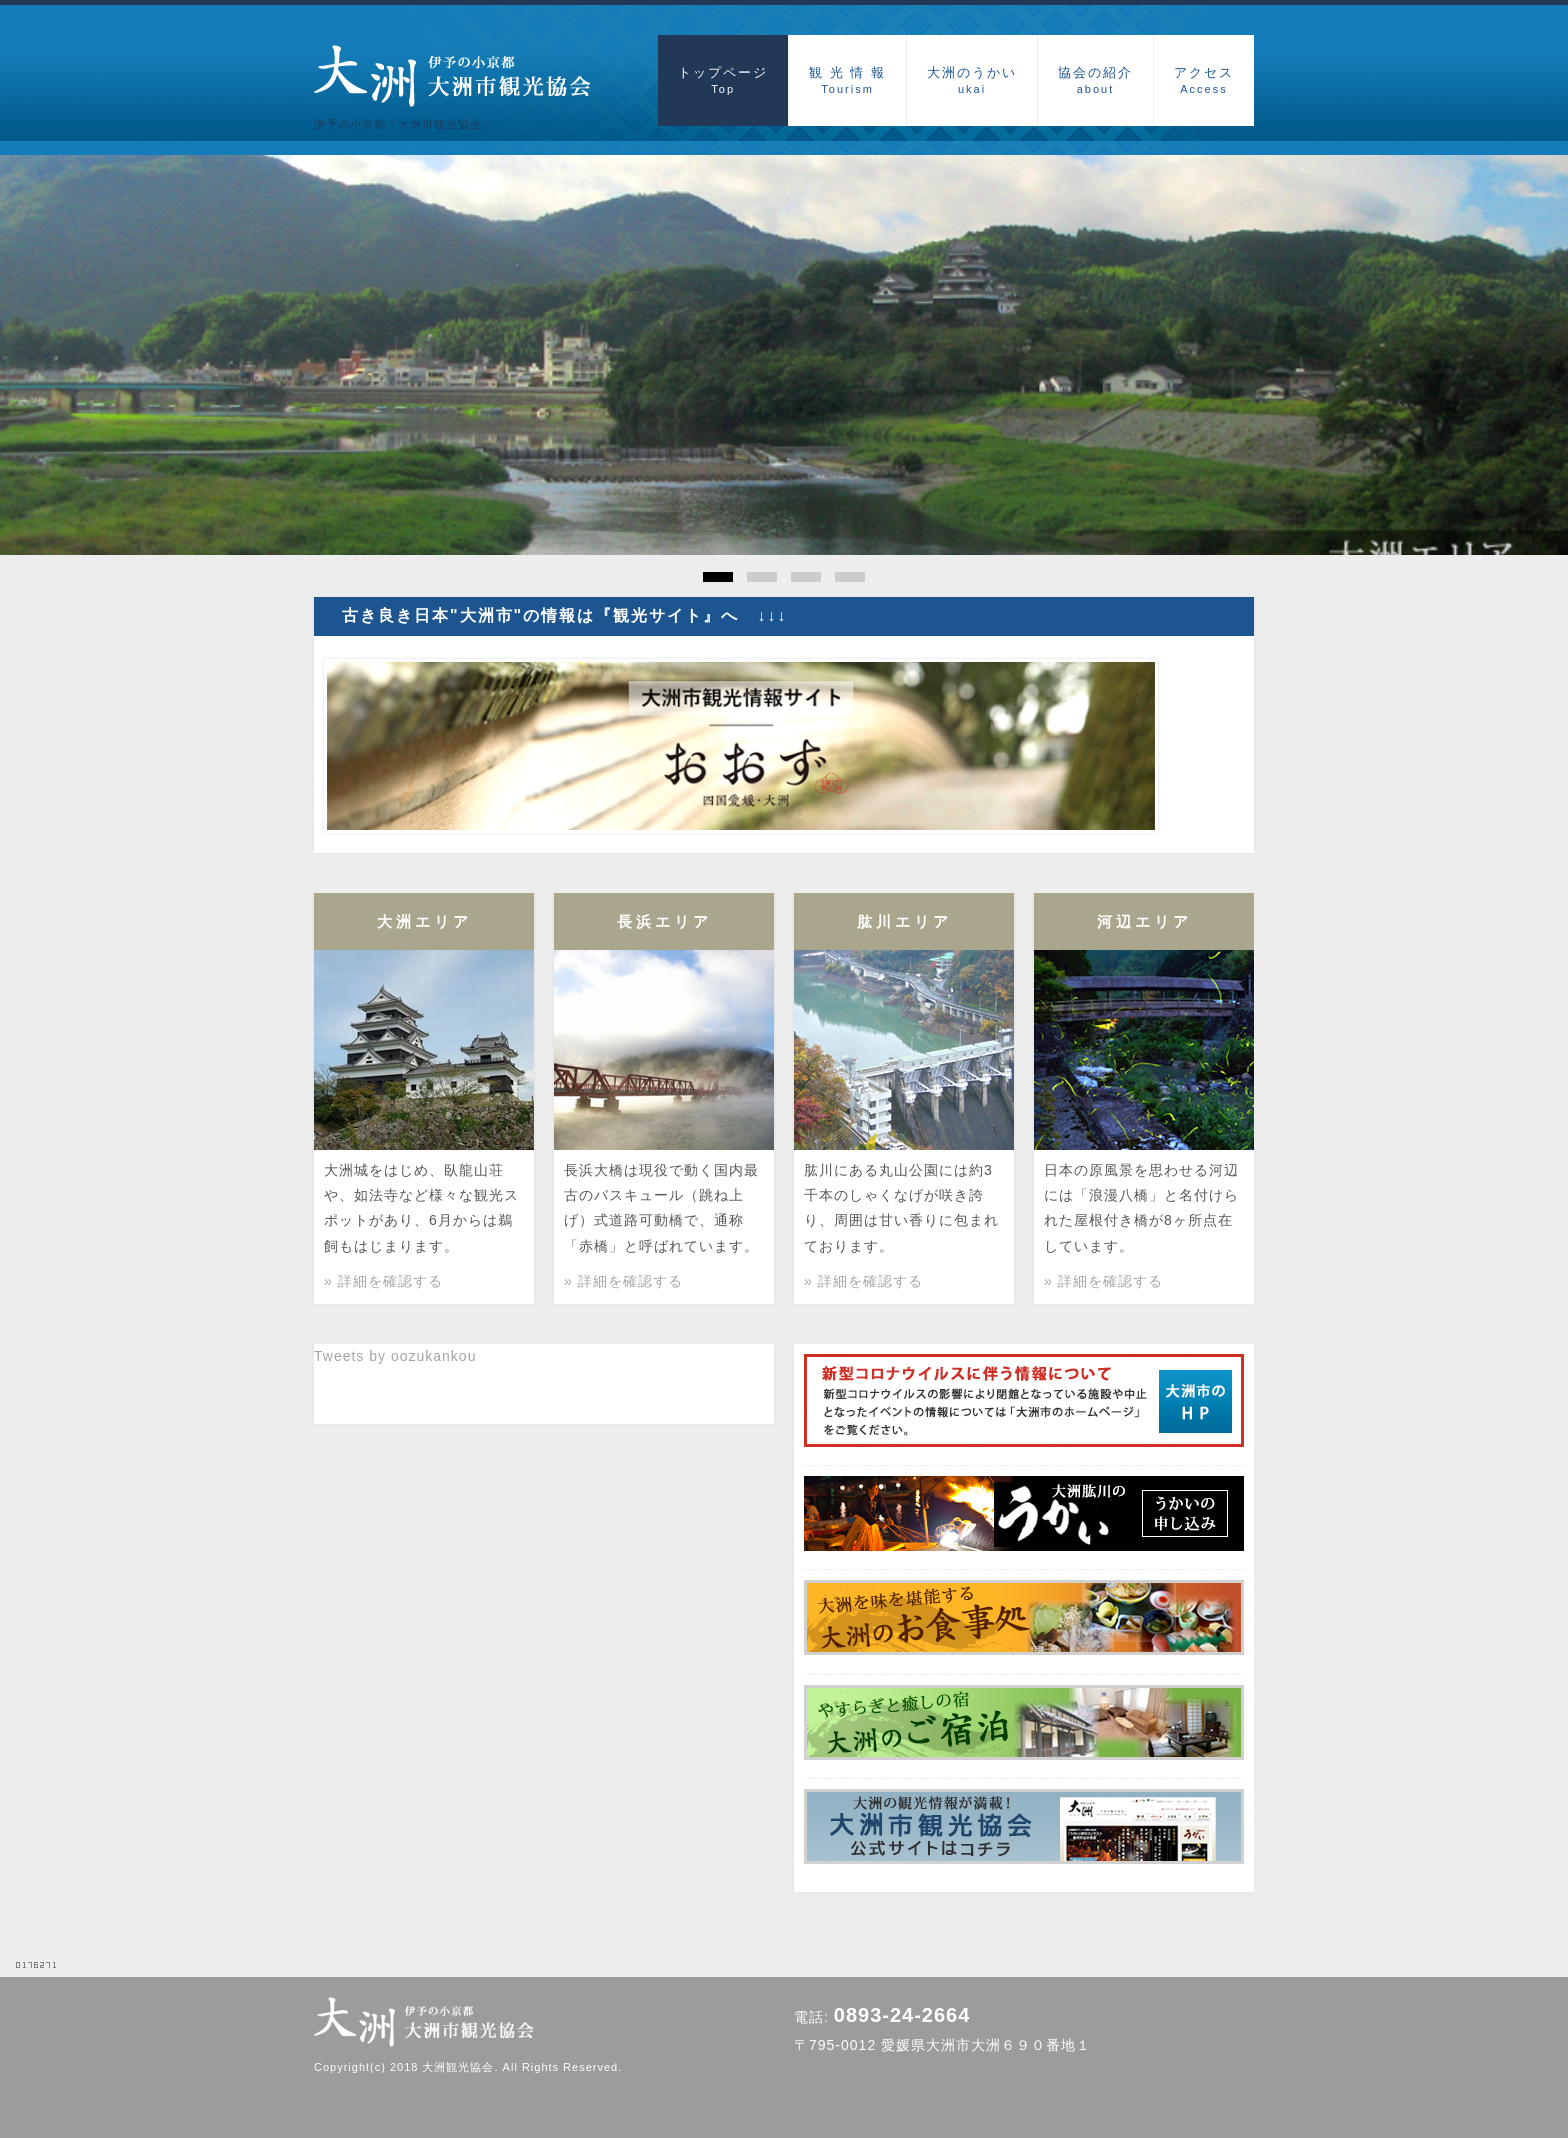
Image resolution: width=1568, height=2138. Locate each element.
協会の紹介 (1095, 80)
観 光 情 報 (847, 80)
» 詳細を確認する (383, 1281)
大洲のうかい (972, 80)
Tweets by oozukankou (395, 1356)
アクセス (1204, 80)
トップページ (723, 80)
